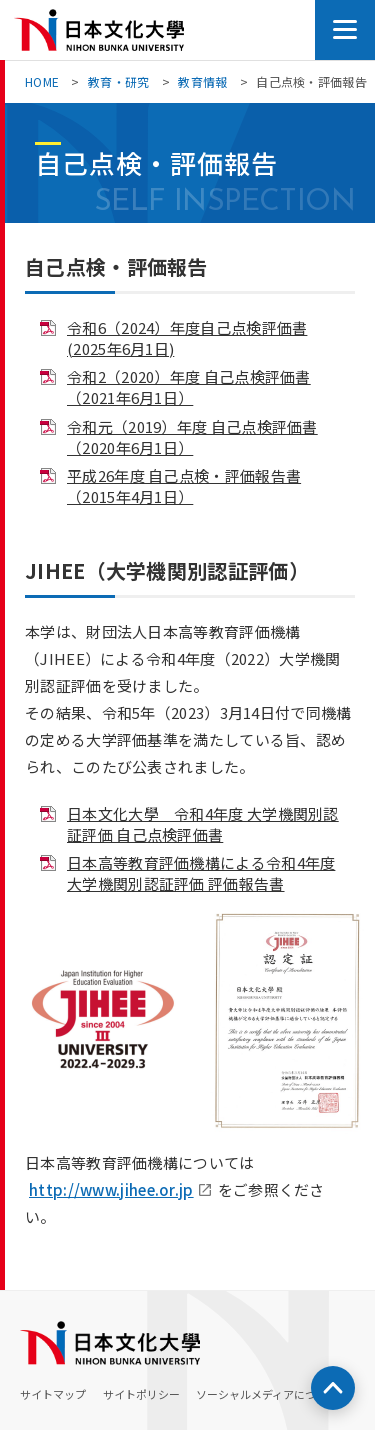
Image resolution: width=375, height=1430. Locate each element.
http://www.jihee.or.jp (111, 1189)
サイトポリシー (141, 1394)
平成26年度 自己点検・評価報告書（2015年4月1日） (184, 486)
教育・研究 (119, 81)
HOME (42, 81)
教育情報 (202, 81)
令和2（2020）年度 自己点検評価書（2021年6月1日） (189, 387)
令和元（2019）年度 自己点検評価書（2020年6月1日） (192, 437)
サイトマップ (53, 1394)
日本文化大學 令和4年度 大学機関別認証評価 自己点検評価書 (203, 824)
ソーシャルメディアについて (267, 1394)
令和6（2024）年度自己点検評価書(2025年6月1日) (187, 338)
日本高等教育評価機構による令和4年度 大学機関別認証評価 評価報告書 (201, 873)
